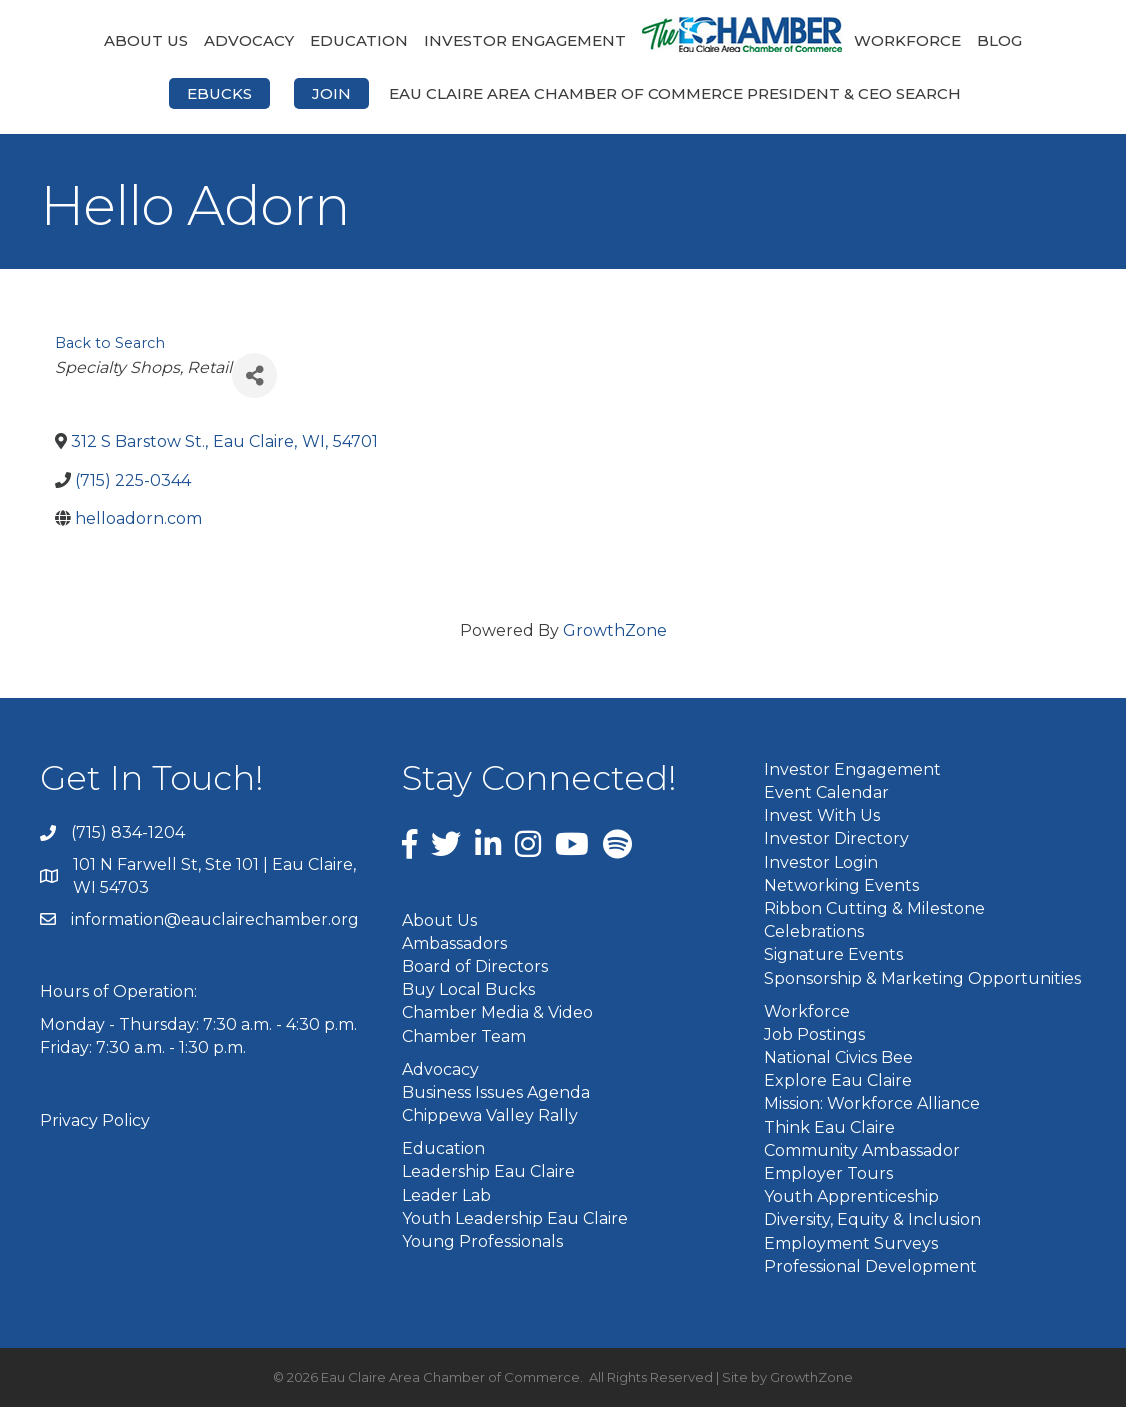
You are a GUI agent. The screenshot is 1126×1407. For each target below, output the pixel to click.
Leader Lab (446, 1195)
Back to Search (110, 343)
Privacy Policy (95, 1120)
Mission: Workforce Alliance (872, 1103)
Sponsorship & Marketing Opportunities (922, 978)
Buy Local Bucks (468, 989)
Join (331, 93)
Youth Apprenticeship (851, 1196)
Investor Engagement (525, 40)
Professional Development (870, 1266)
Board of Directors (475, 966)
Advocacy (249, 40)
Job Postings (814, 1034)
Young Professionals (482, 1241)
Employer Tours (828, 1173)
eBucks (219, 93)
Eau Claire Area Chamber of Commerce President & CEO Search (675, 93)
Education (359, 40)
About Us (146, 40)
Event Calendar (826, 792)
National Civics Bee (838, 1057)
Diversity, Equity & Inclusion (872, 1219)
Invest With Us (822, 815)
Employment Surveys (851, 1243)
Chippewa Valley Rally (490, 1115)
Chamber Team (464, 1036)
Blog (999, 40)
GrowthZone (615, 630)
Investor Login (821, 862)
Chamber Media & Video (497, 1012)
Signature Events (833, 954)
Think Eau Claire (829, 1127)
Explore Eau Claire (838, 1080)
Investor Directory (836, 838)
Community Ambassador (862, 1150)
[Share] (254, 375)
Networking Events (841, 885)
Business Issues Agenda (496, 1092)
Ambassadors (454, 943)
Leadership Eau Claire (488, 1171)
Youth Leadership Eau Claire (515, 1218)
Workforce (907, 40)
